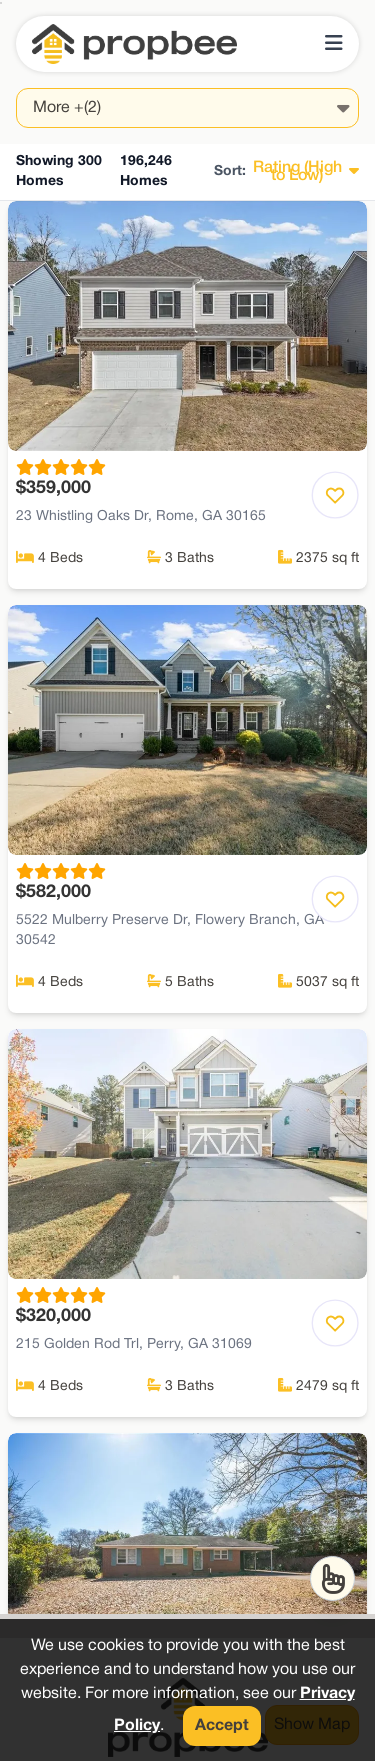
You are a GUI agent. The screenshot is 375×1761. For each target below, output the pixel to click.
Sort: (230, 171)
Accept (222, 1726)
